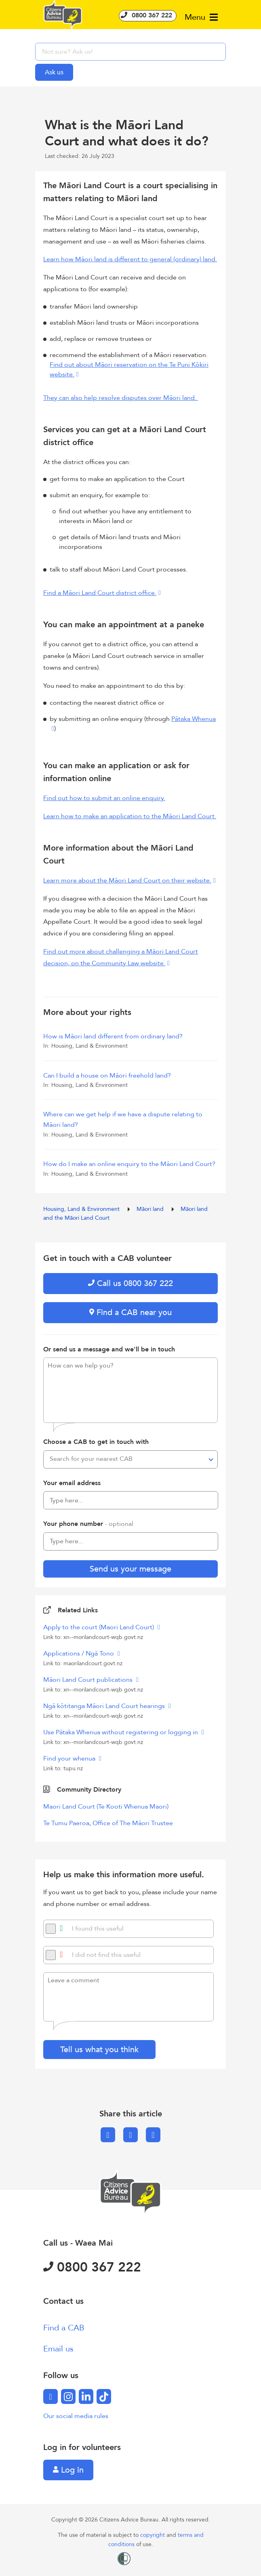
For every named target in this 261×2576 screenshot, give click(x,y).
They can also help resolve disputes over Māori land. (120, 397)
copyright (153, 2535)
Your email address (72, 1483)
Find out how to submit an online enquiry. (104, 798)
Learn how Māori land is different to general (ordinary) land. (130, 259)
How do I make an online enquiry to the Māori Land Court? (129, 1164)
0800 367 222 (147, 15)
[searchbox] (130, 52)
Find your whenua (70, 1758)
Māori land (151, 1209)
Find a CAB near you (130, 1312)
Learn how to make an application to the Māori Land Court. (129, 816)
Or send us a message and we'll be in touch (109, 1349)
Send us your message (130, 1568)
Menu (201, 17)
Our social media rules (75, 2416)
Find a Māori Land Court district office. (99, 592)
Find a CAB (63, 2327)
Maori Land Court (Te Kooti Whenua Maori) (105, 1806)
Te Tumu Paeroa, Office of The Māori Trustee (108, 1823)
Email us (58, 2348)
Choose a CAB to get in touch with (96, 1441)
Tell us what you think (99, 2049)
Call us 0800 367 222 (130, 1283)
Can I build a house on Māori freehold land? (107, 1075)
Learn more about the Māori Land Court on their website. (127, 880)
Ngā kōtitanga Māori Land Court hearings (104, 1706)
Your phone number (88, 1523)
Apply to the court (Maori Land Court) (99, 1627)
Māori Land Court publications (88, 1679)
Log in (68, 2470)
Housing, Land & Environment (82, 1209)
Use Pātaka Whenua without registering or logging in (121, 1732)
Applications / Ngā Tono (79, 1653)
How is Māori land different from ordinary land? (113, 1036)
